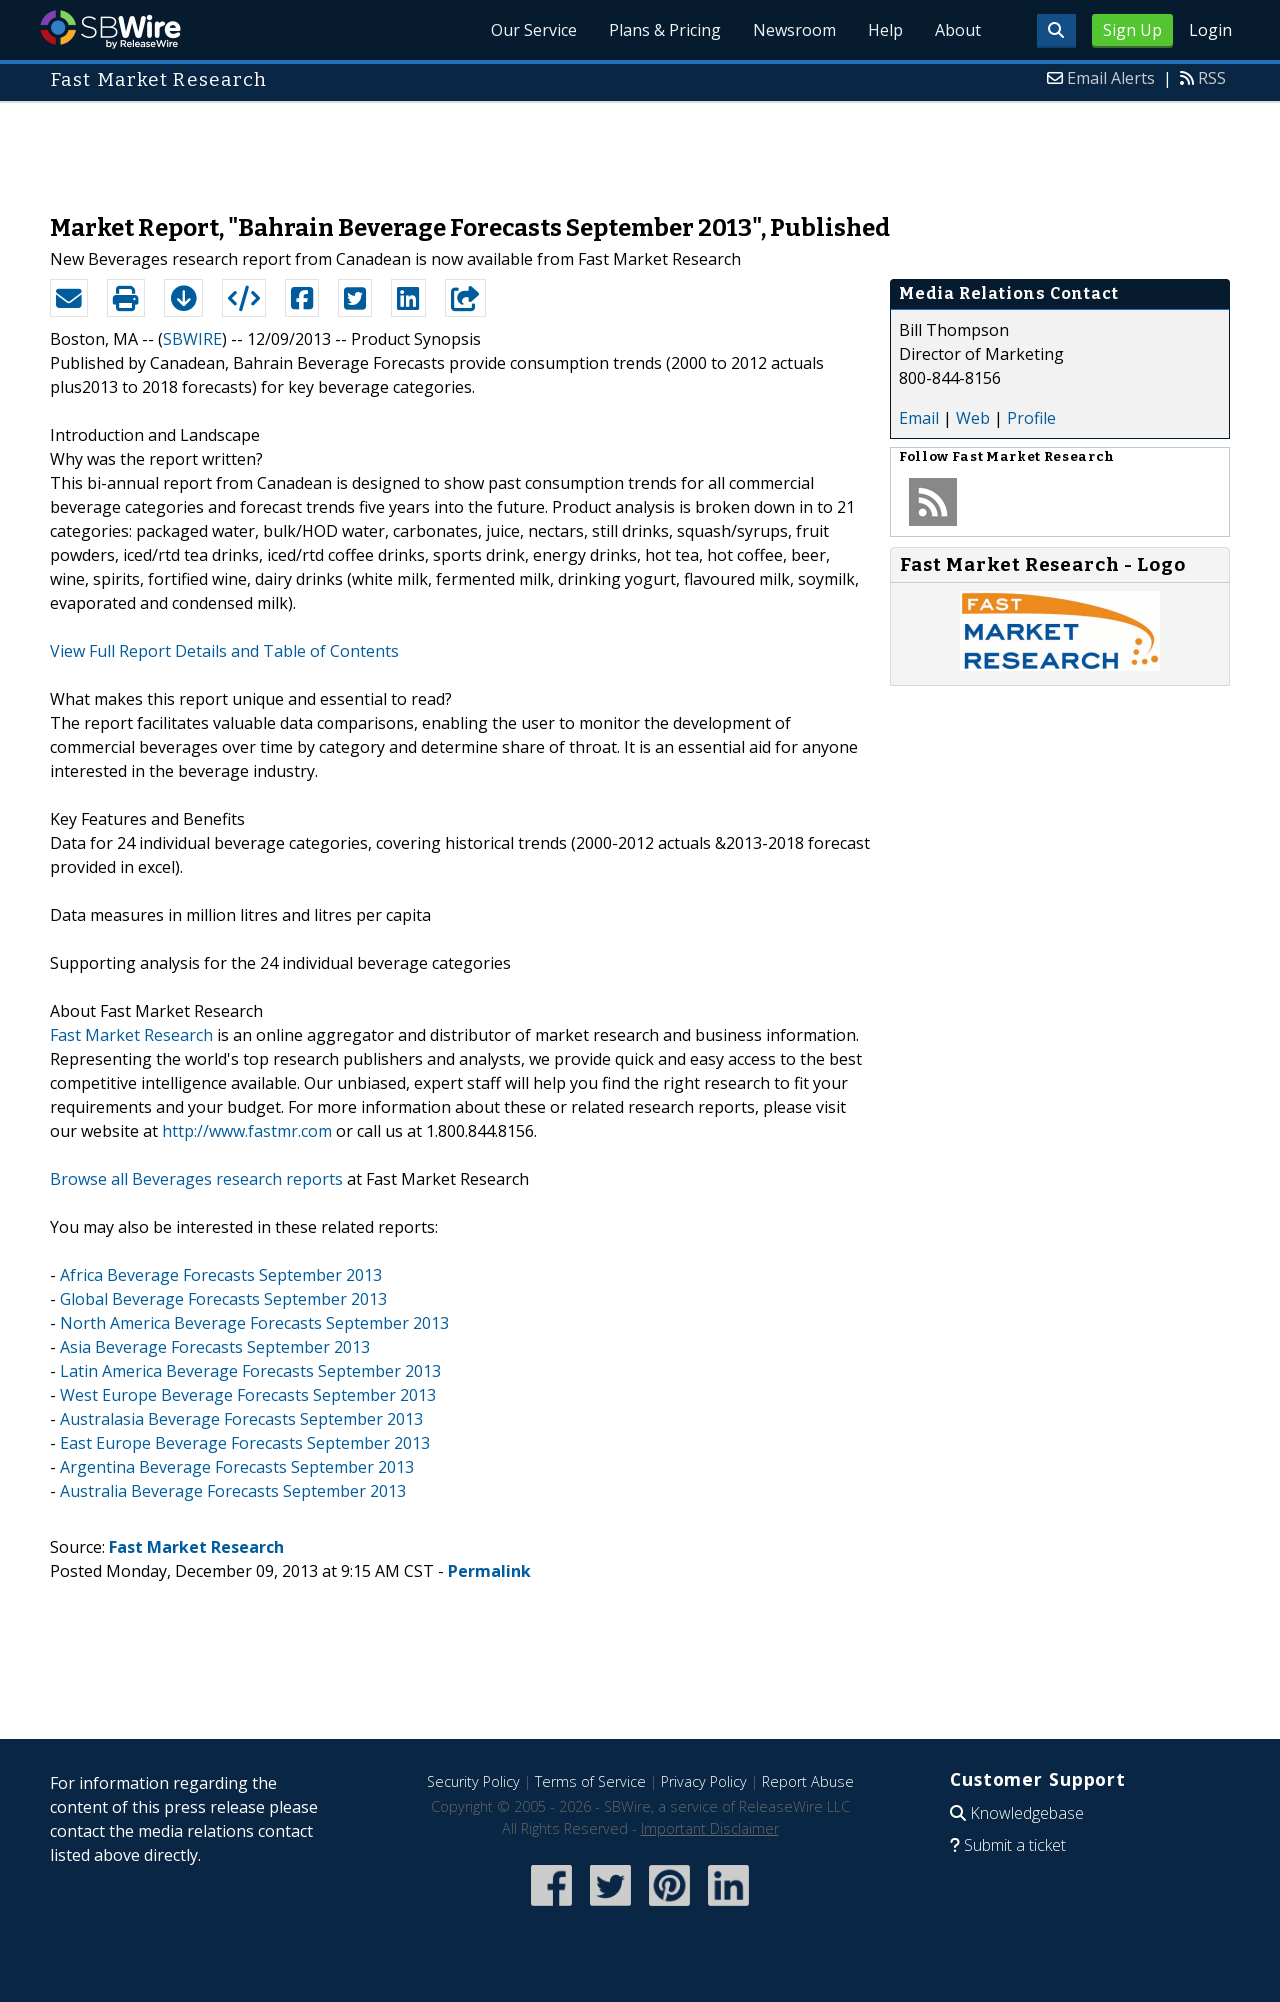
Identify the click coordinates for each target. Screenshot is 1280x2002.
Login (1210, 30)
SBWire (110, 29)
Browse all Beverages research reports (196, 1179)
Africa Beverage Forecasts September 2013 (221, 1275)
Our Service (534, 30)
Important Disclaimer (710, 1828)
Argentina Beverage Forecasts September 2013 (237, 1467)
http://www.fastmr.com (247, 1131)
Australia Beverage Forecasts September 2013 (233, 1491)
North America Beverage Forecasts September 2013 (254, 1323)
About (958, 30)
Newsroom (794, 30)
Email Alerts (1111, 78)
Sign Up (1132, 30)
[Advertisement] (640, 148)
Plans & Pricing (665, 30)
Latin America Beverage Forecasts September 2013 (250, 1371)
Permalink (489, 1571)
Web (973, 418)
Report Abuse (808, 1781)
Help (885, 30)
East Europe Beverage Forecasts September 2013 (245, 1443)
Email (919, 418)
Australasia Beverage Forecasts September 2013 (241, 1419)
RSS (1212, 78)
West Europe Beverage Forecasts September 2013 (248, 1395)
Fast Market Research (131, 1035)
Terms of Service (590, 1781)
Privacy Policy (704, 1781)
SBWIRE (192, 339)
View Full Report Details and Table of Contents (224, 651)
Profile (1031, 418)
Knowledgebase (1027, 1813)
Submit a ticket (1015, 1845)
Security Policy (473, 1781)
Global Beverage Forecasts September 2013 (223, 1299)
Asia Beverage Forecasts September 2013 (215, 1347)
